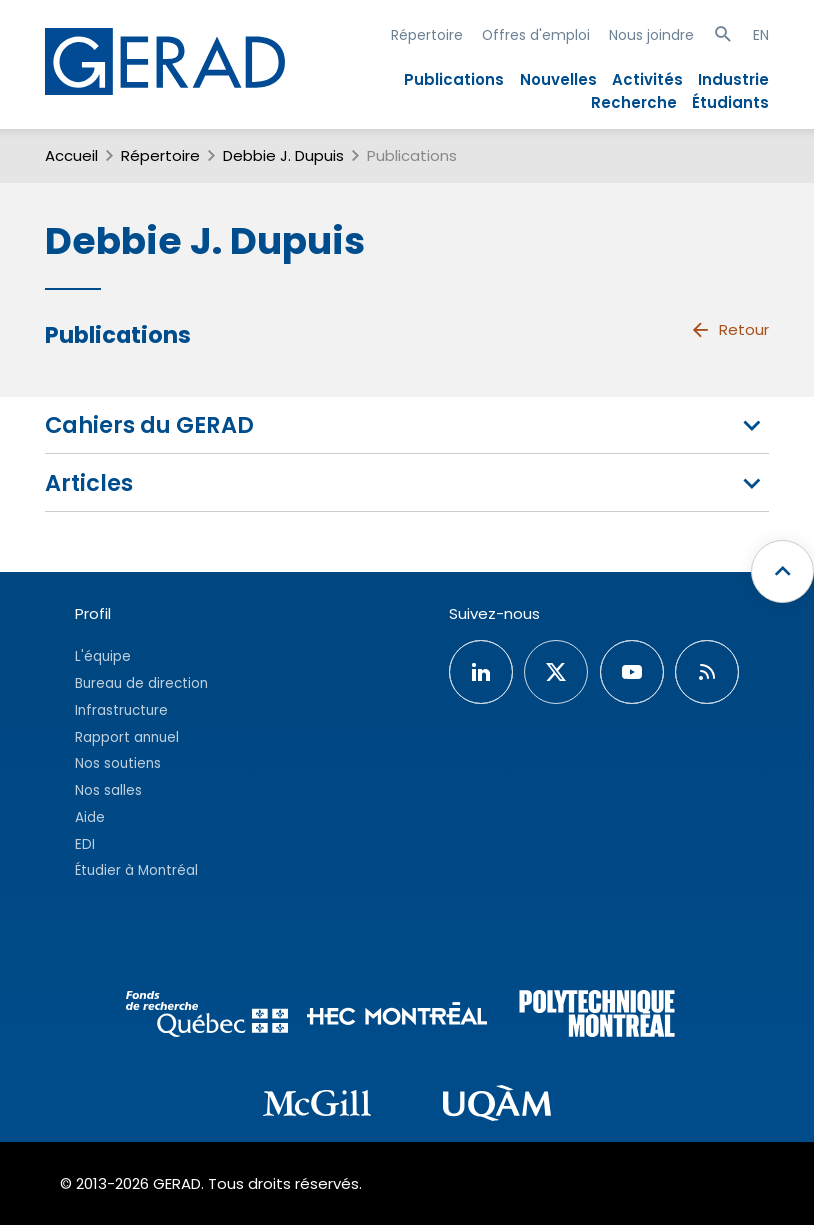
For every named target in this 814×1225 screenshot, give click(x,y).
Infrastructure (121, 710)
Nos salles (108, 790)
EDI (85, 844)
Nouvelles (558, 79)
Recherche (634, 102)
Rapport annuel (127, 737)
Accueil (71, 155)
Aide (90, 817)
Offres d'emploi (536, 35)
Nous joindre (651, 35)
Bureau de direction (141, 683)
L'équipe (103, 656)
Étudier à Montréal (136, 870)
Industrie (733, 79)
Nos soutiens (118, 763)
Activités (647, 79)
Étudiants (730, 102)
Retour (729, 330)
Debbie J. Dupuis (283, 155)
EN (761, 35)
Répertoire (427, 35)
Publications (454, 79)
